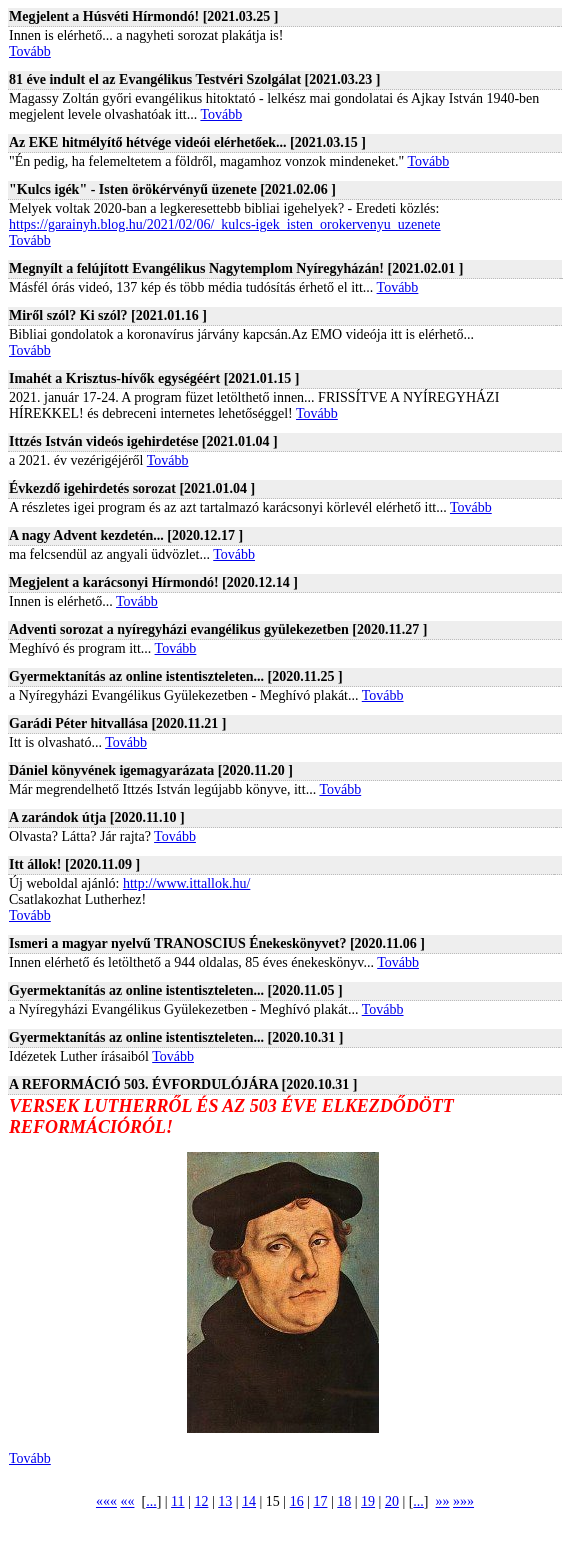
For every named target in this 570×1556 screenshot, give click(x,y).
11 (177, 1501)
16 (297, 1501)
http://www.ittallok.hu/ (186, 883)
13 (225, 1501)
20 (392, 1501)
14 (249, 1501)
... (151, 1501)
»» (443, 1501)
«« (127, 1501)
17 (320, 1501)
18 (344, 1501)
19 (368, 1501)
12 (201, 1501)
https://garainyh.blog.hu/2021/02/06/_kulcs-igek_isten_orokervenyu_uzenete (225, 224)
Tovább (30, 51)
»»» (463, 1501)
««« (106, 1501)
